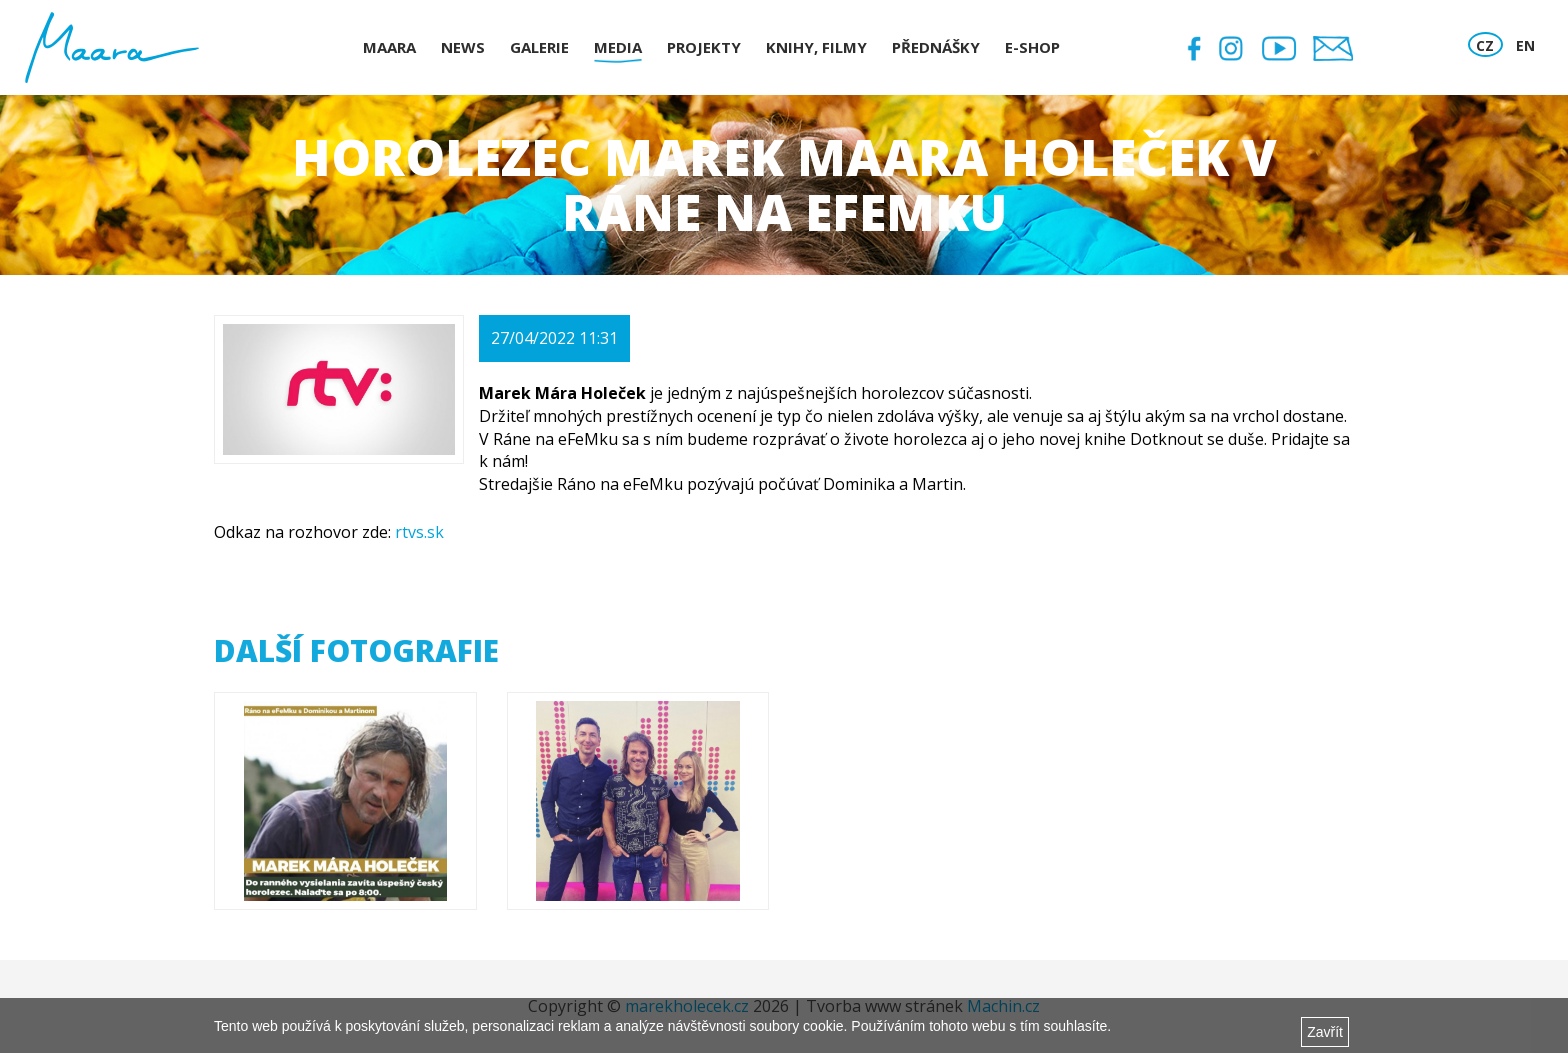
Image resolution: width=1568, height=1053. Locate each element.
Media (618, 47)
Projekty (704, 47)
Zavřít (1325, 1032)
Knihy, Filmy (816, 47)
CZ (1485, 45)
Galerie (539, 47)
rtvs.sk (419, 532)
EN (1525, 45)
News (463, 47)
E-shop (1032, 47)
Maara (389, 47)
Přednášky (936, 47)
